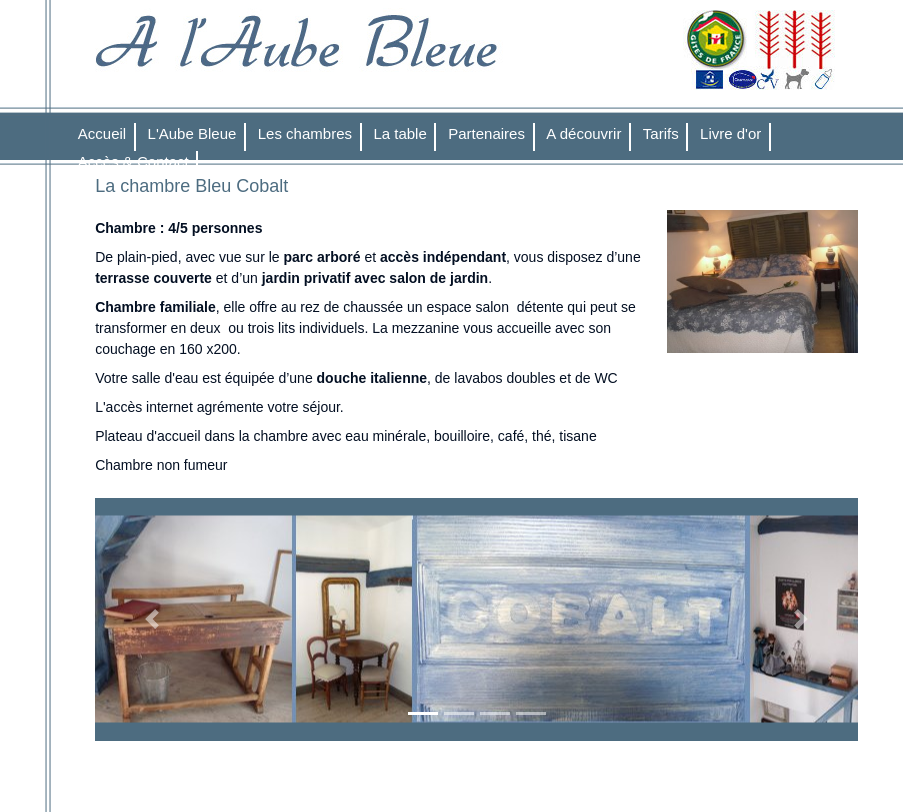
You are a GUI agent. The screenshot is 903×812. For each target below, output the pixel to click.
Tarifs (661, 133)
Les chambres (305, 133)
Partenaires (486, 133)
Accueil (102, 133)
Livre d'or (730, 133)
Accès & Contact (133, 161)
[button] (152, 620)
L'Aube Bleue (192, 133)
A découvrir (583, 133)
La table (399, 133)
